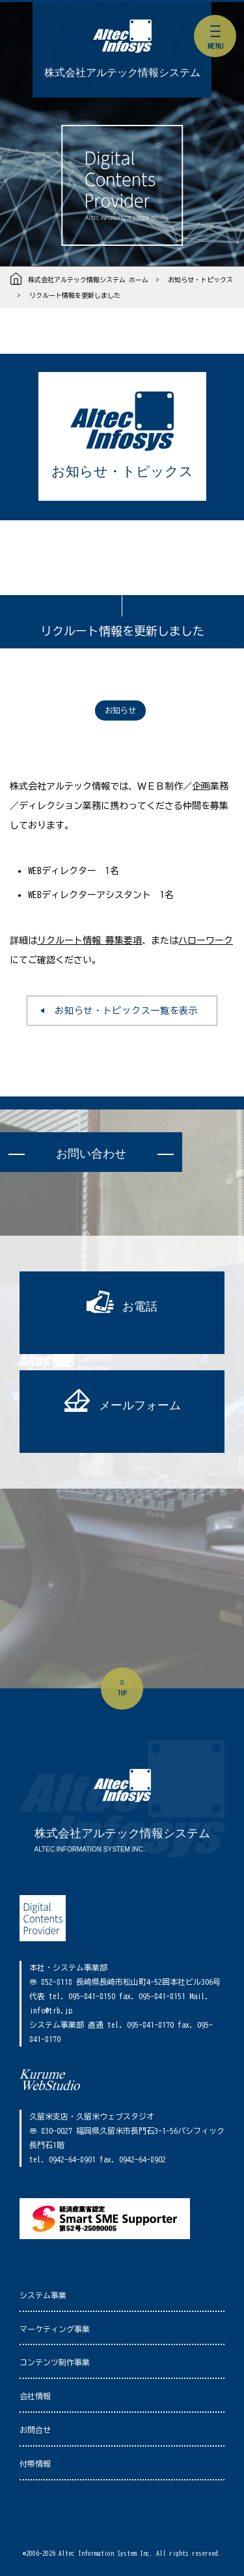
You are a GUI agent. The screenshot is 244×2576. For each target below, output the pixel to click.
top (122, 1693)
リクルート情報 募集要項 (89, 940)
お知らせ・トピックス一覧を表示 (126, 1010)
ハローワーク (205, 940)
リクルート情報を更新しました (74, 295)
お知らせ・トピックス (200, 279)
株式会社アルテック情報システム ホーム (88, 279)
